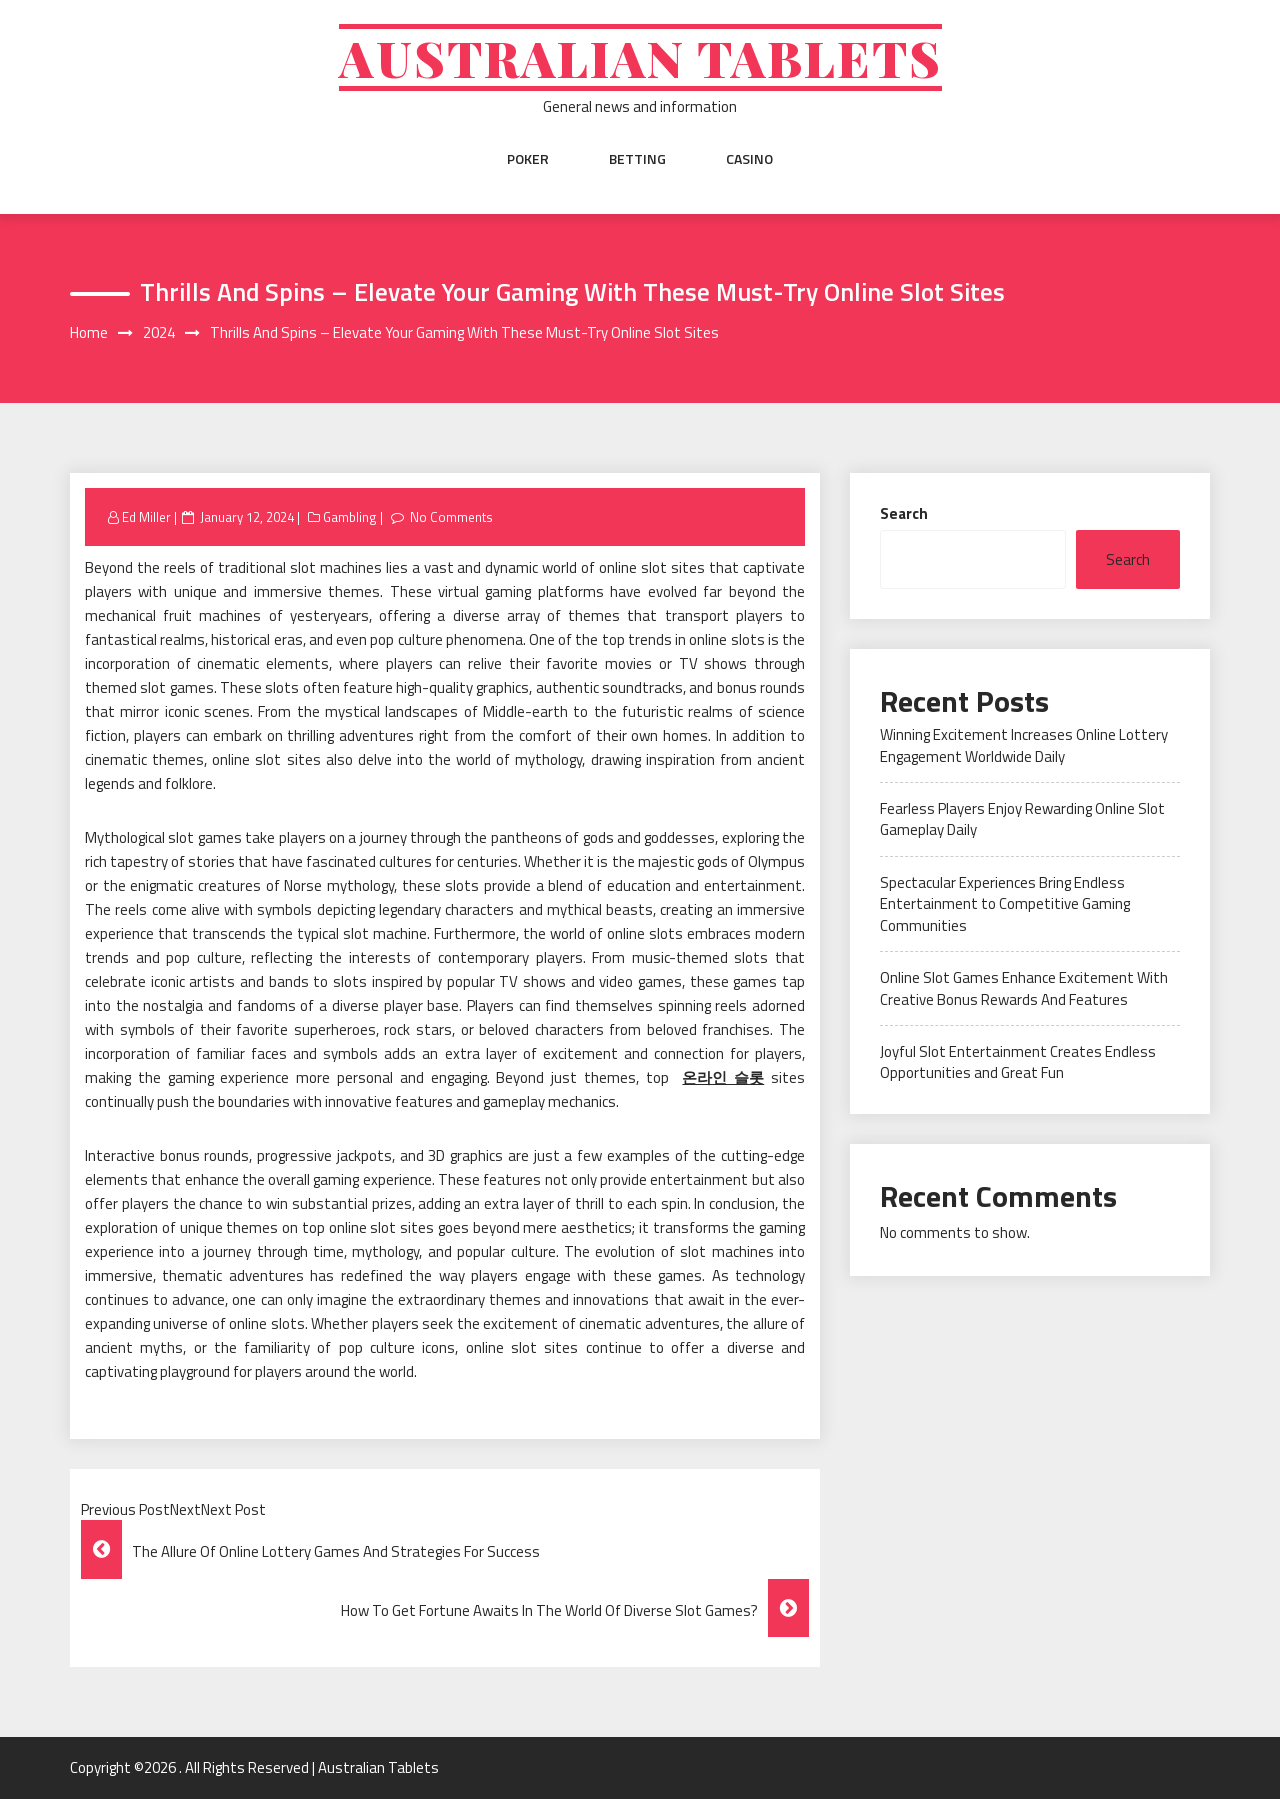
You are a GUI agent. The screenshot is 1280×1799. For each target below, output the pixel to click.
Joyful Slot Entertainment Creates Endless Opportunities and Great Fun (1018, 1062)
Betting (637, 159)
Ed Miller (146, 517)
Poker (528, 159)
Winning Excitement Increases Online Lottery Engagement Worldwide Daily (1024, 745)
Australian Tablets (640, 57)
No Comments (451, 517)
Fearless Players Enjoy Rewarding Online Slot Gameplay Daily (1022, 819)
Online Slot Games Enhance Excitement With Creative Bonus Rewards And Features (1024, 988)
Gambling (350, 517)
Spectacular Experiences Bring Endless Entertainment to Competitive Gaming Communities (1005, 904)
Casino (749, 159)
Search (904, 513)
